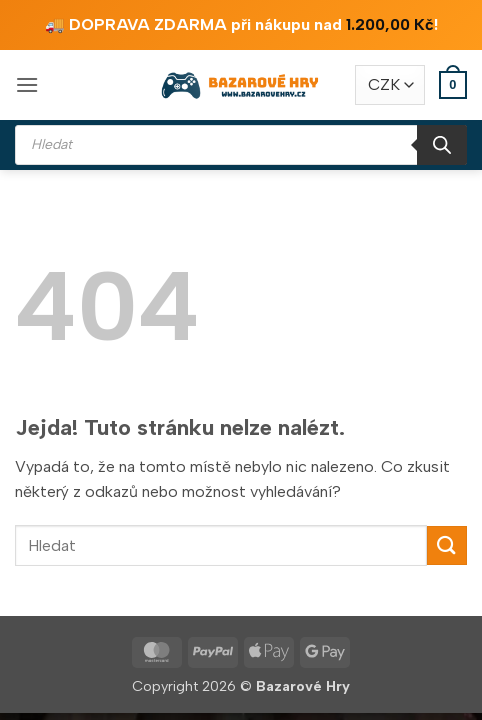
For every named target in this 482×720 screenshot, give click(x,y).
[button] (27, 84)
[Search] (442, 145)
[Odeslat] (447, 545)
